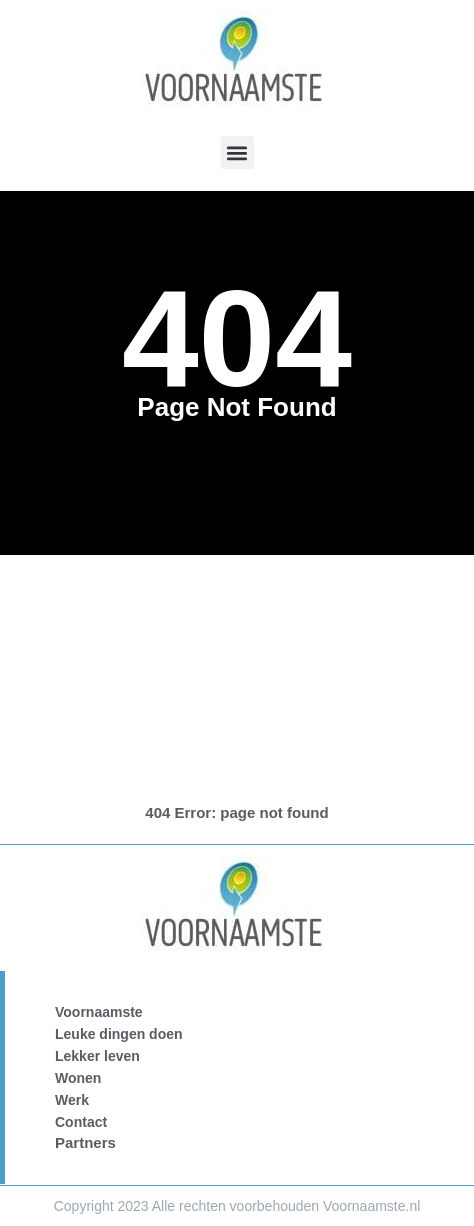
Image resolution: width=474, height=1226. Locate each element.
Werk (72, 1100)
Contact (81, 1122)
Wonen (78, 1078)
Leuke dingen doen (119, 1034)
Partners (85, 1142)
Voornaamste (99, 1012)
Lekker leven (97, 1056)
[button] (237, 152)
